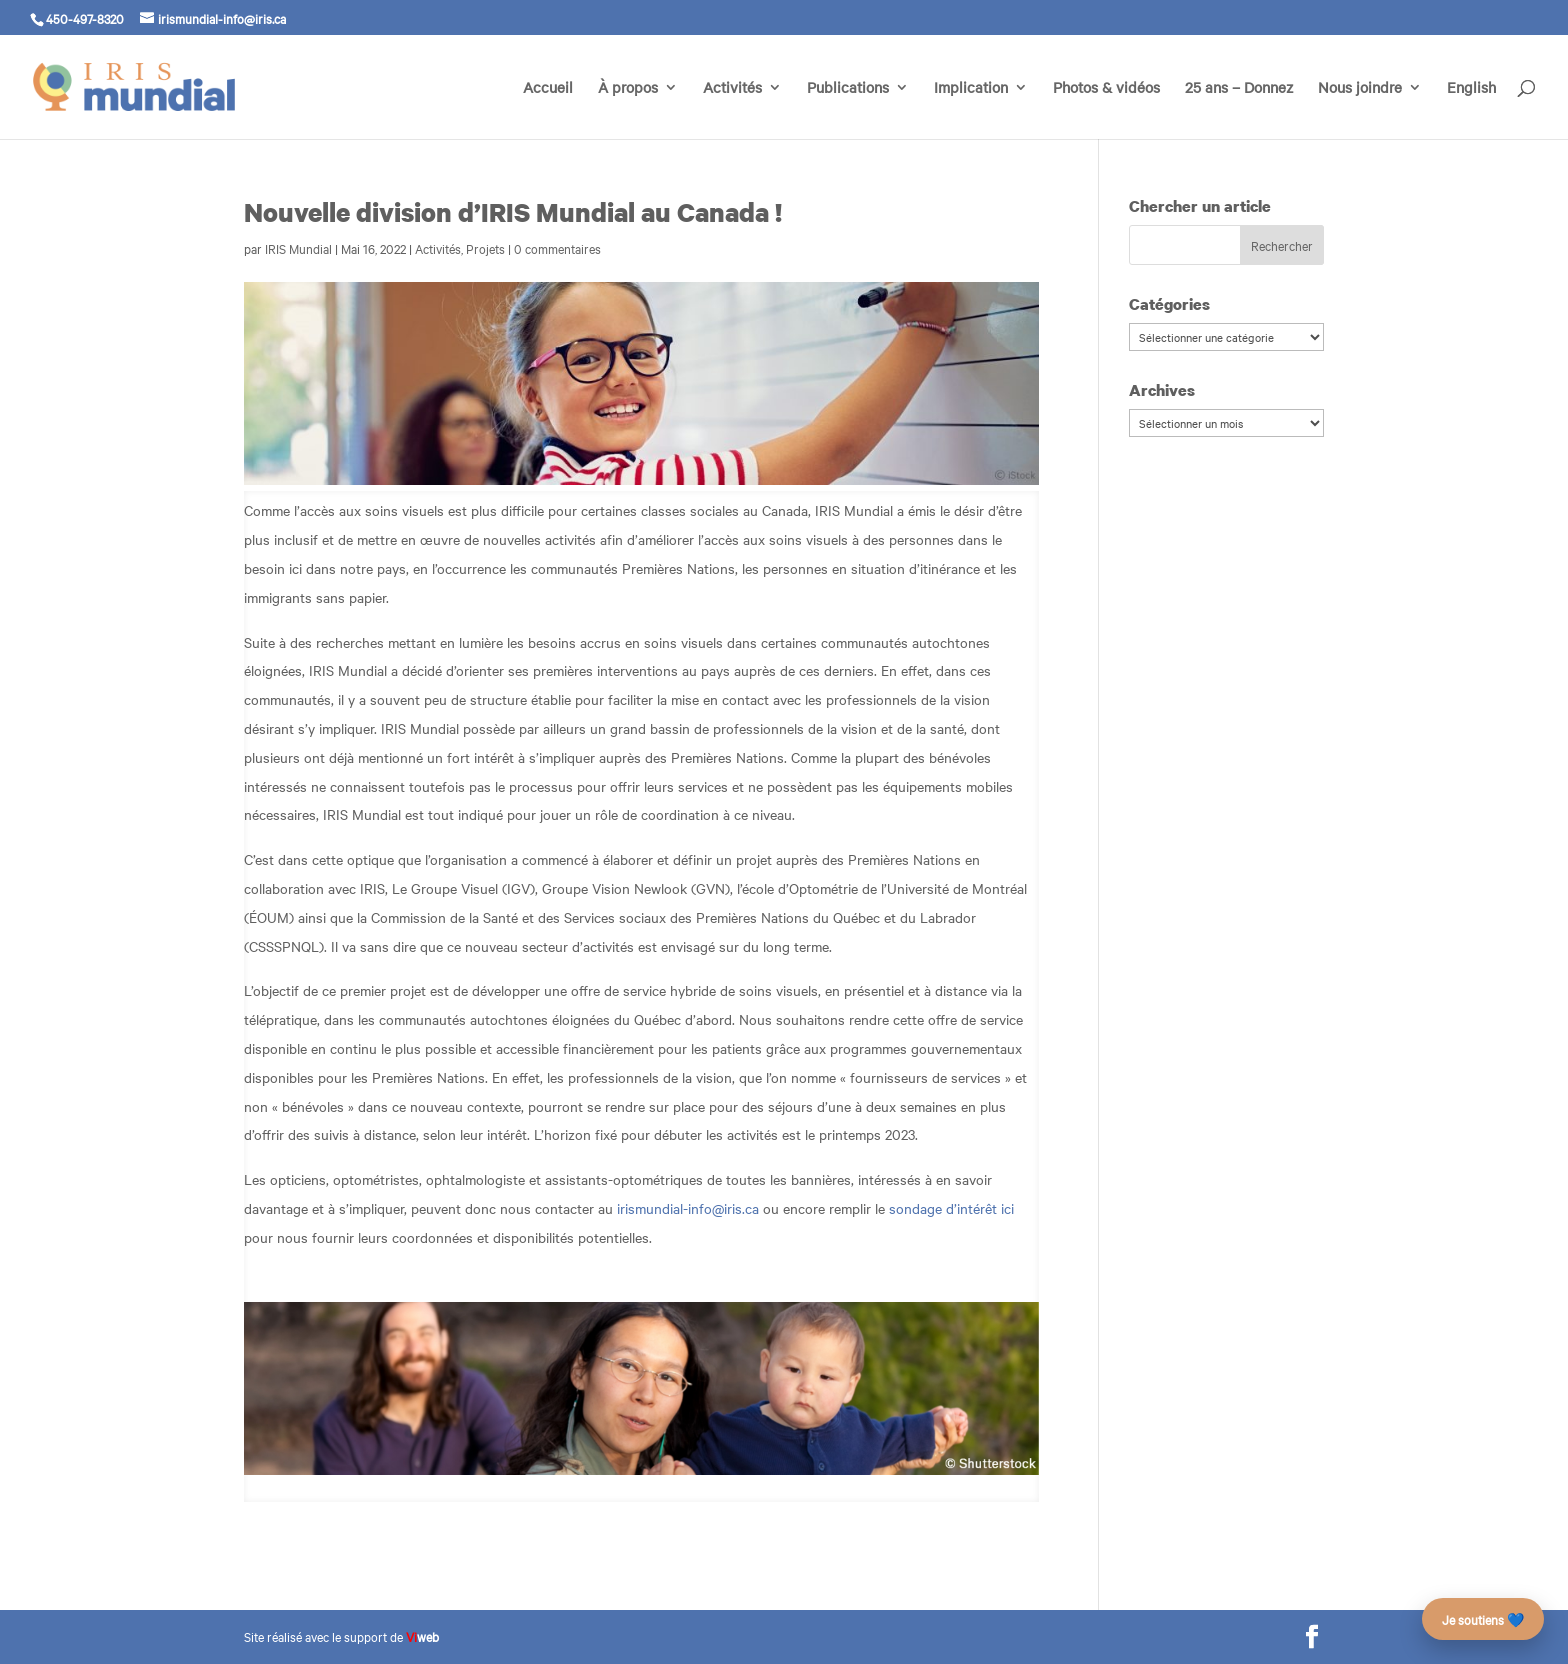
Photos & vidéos (1106, 88)
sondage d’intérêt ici (951, 1208)
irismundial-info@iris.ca (688, 1208)
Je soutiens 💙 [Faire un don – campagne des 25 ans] (1483, 1619)
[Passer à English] (1471, 109)
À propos (628, 88)
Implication (971, 88)
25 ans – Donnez (1239, 88)
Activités (732, 88)
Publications (848, 88)
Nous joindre (1360, 88)
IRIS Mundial (298, 248)
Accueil (548, 88)
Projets (485, 248)
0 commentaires (557, 248)
